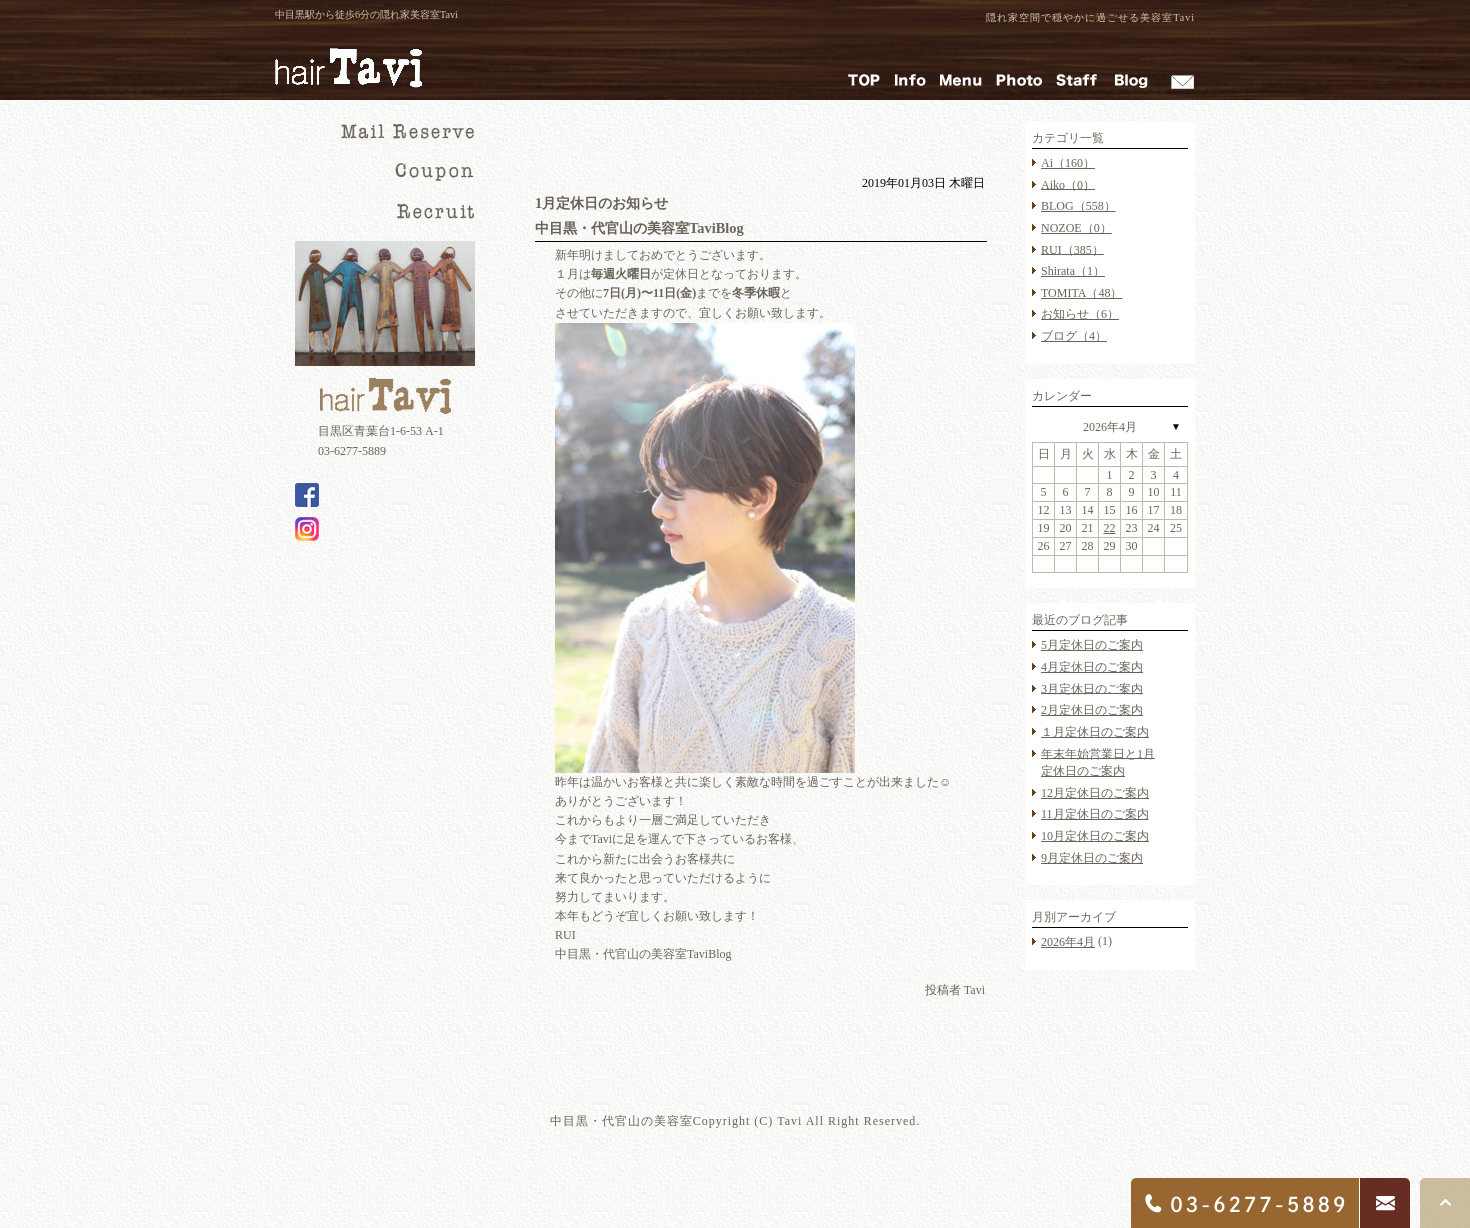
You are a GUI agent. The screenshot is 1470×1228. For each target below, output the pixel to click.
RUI (1072, 249)
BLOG (1078, 206)
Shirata (1073, 271)
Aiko (1068, 184)
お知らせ (1080, 314)
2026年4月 (1110, 427)
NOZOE (1076, 228)
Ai (1068, 163)
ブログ (1074, 336)
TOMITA (1081, 293)
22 (1110, 528)
